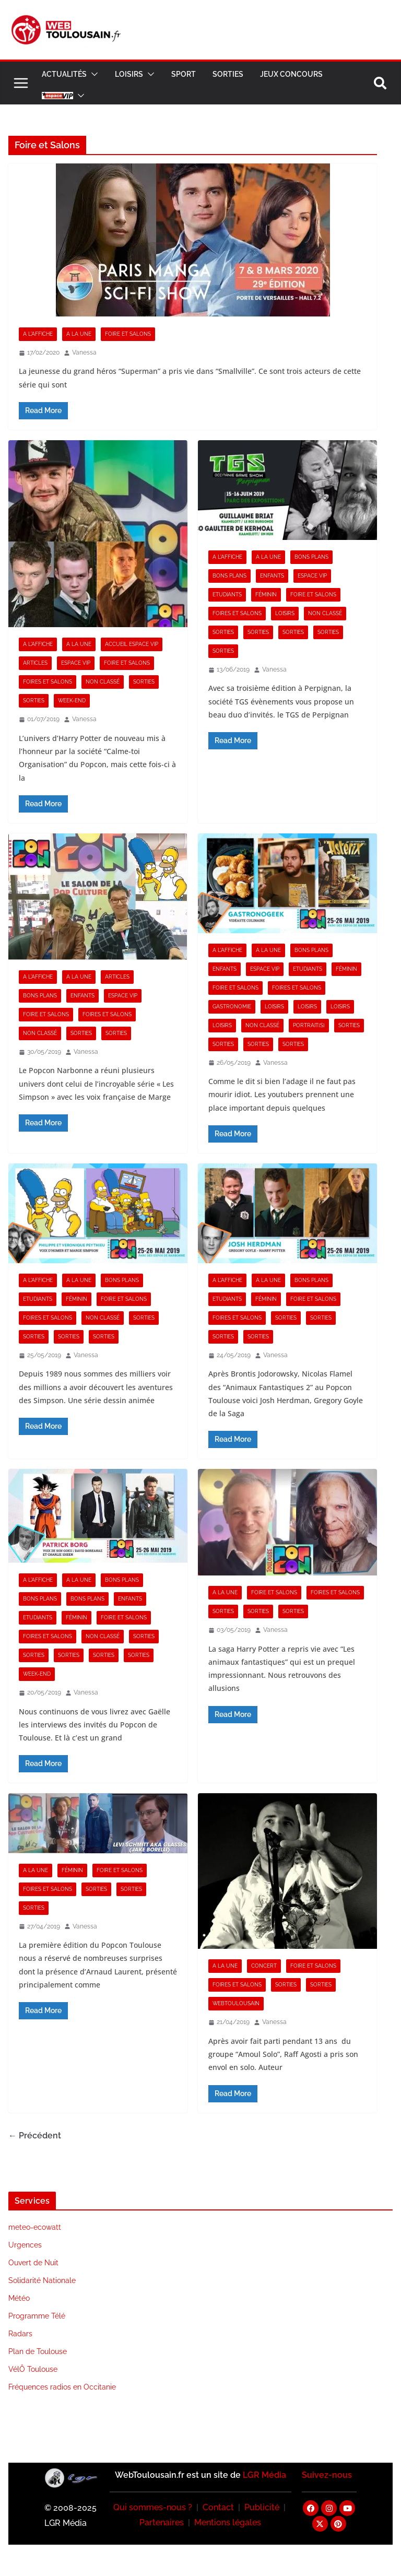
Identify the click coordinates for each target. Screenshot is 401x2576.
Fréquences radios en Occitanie (62, 2387)
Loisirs (129, 74)
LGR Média (264, 2475)
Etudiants (227, 594)
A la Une (78, 334)
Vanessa (84, 352)
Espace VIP (75, 663)
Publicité (261, 2507)
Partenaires (161, 2522)
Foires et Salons (47, 682)
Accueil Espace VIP (131, 644)
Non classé (103, 682)
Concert (264, 1966)
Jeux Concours (291, 74)
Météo (19, 2298)
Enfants (272, 576)
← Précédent (34, 2135)
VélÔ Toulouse (32, 2369)
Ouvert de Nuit (33, 2263)
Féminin (266, 594)
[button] (92, 74)
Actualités (64, 74)
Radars (20, 2334)
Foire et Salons (128, 334)
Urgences (25, 2245)
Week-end (72, 700)
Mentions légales (227, 2522)
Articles (35, 663)
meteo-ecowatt (34, 2227)
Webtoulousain (236, 2003)
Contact (218, 2507)
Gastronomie (232, 1006)
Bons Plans (311, 557)
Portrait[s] (309, 1025)
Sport (183, 74)
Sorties (228, 74)
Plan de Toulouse (37, 2351)
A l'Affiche (38, 334)
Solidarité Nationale (42, 2280)
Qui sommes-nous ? (152, 2507)
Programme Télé (36, 2316)
